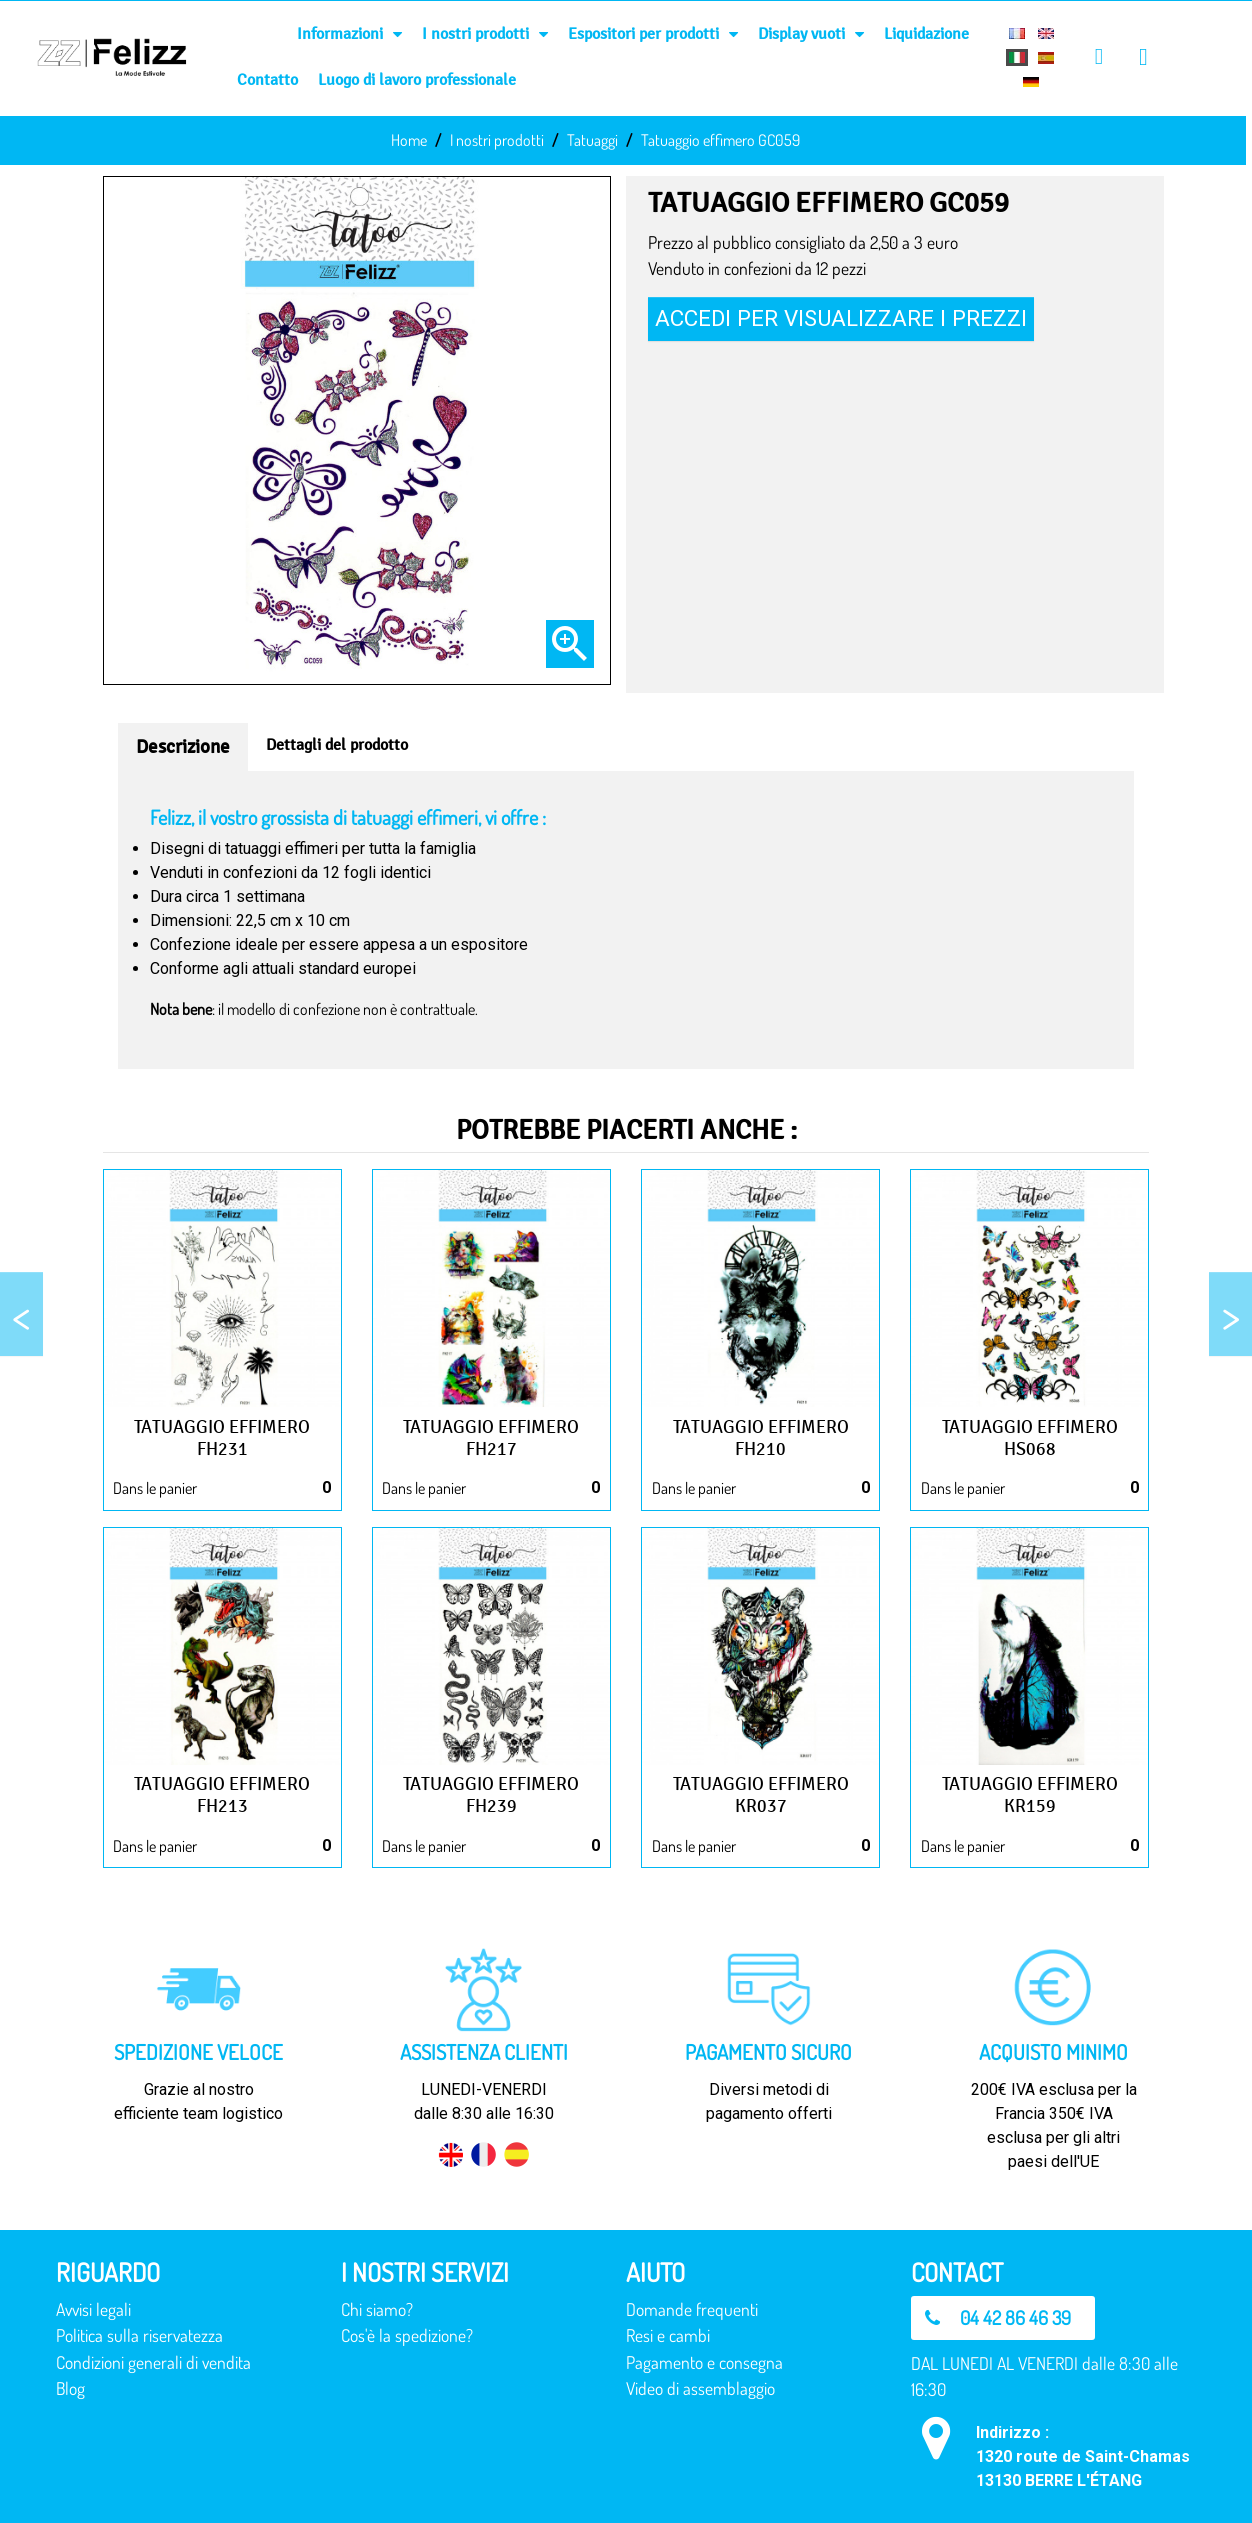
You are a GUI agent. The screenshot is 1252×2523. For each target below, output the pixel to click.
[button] (1003, 2318)
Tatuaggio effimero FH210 (761, 1438)
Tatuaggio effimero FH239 (491, 1795)
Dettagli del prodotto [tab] (337, 744)
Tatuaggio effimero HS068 (1030, 1438)
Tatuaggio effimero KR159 (1030, 1795)
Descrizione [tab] (183, 747)
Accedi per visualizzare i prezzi (841, 318)
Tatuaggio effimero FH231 (222, 1438)
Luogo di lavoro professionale (417, 79)
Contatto (267, 79)
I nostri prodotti (485, 34)
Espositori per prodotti (653, 34)
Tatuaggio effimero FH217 (491, 1438)
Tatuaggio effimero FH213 (222, 1795)
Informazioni (349, 34)
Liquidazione (926, 33)
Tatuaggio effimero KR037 (761, 1795)
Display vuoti (811, 34)
